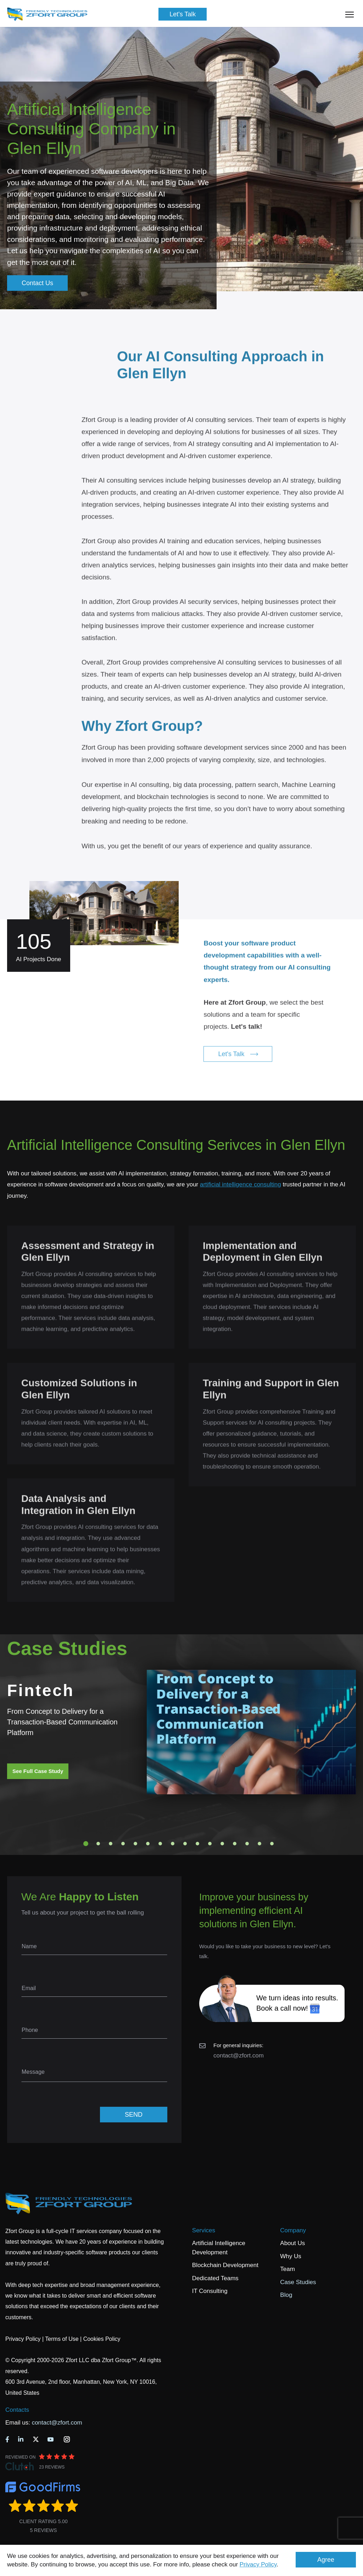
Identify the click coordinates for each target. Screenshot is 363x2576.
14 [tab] (247, 1843)
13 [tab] (234, 1843)
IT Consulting (210, 2291)
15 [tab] (259, 1843)
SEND (134, 2114)
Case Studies (298, 2282)
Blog (286, 2295)
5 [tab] (135, 1843)
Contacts (17, 2409)
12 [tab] (222, 1843)
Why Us (290, 2256)
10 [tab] (197, 1843)
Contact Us (37, 283)
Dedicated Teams (215, 2278)
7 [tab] (160, 1843)
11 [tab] (210, 1843)
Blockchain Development (225, 2265)
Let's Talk (182, 14)
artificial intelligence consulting (240, 1184)
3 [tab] (110, 1843)
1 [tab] (86, 1843)
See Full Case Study (37, 1771)
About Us (292, 2243)
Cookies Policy (102, 2339)
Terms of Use (61, 2339)
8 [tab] (172, 1843)
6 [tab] (148, 1843)
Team (287, 2269)
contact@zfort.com (238, 2055)
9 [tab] (185, 1843)
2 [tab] (98, 1843)
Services (203, 2230)
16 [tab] (272, 1843)
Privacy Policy (258, 2564)
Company (293, 2230)
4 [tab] (123, 1843)
